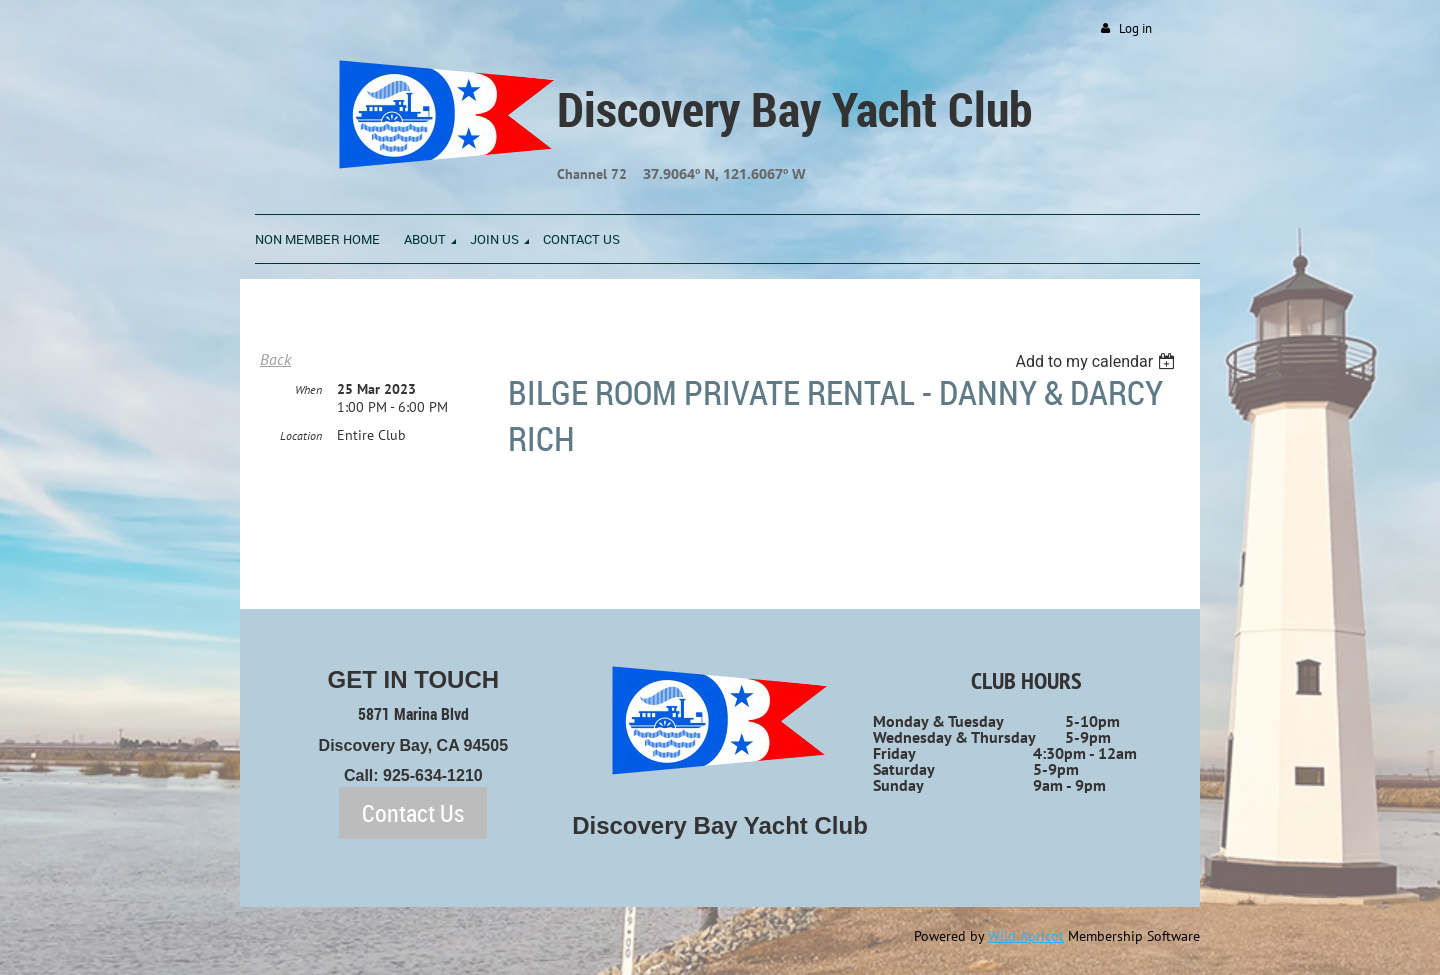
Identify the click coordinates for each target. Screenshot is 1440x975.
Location (301, 435)
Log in (1135, 28)
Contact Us (413, 813)
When (308, 389)
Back (275, 359)
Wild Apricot (1026, 936)
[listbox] (1097, 361)
